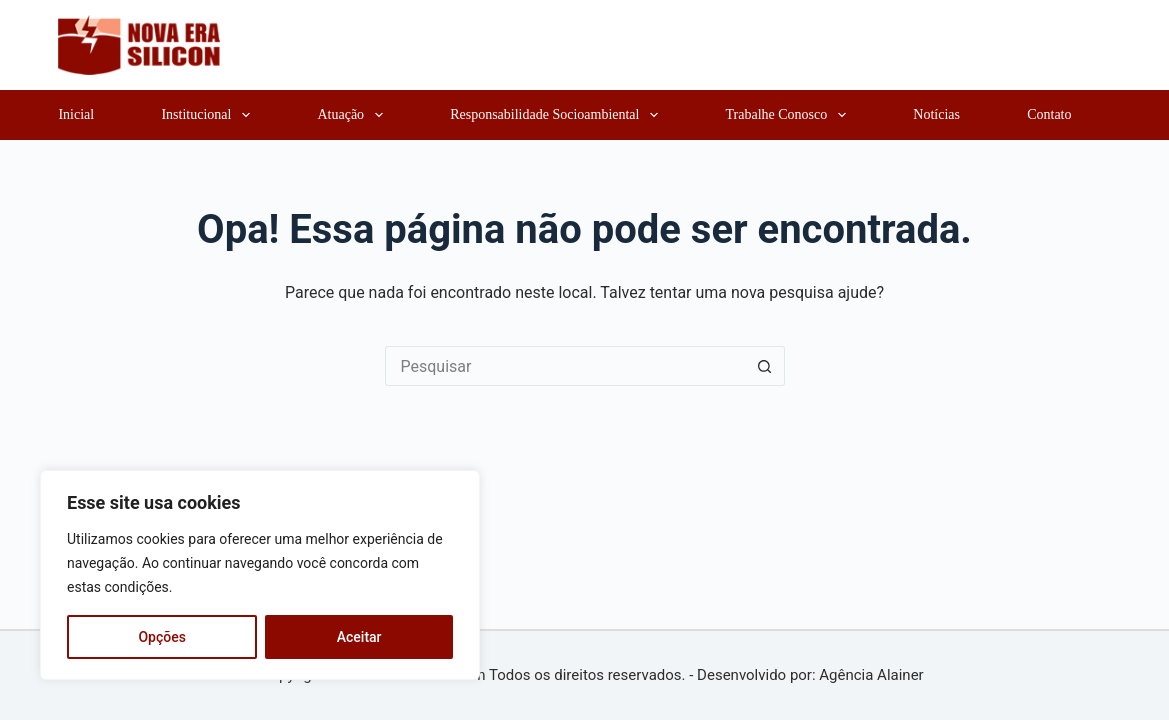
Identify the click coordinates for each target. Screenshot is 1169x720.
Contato (1049, 114)
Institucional (209, 115)
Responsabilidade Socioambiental (558, 115)
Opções (161, 637)
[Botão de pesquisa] (765, 366)
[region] (260, 575)
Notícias (936, 114)
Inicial (76, 114)
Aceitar (359, 637)
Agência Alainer (871, 675)
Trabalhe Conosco (790, 115)
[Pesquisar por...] (565, 366)
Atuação (353, 115)
